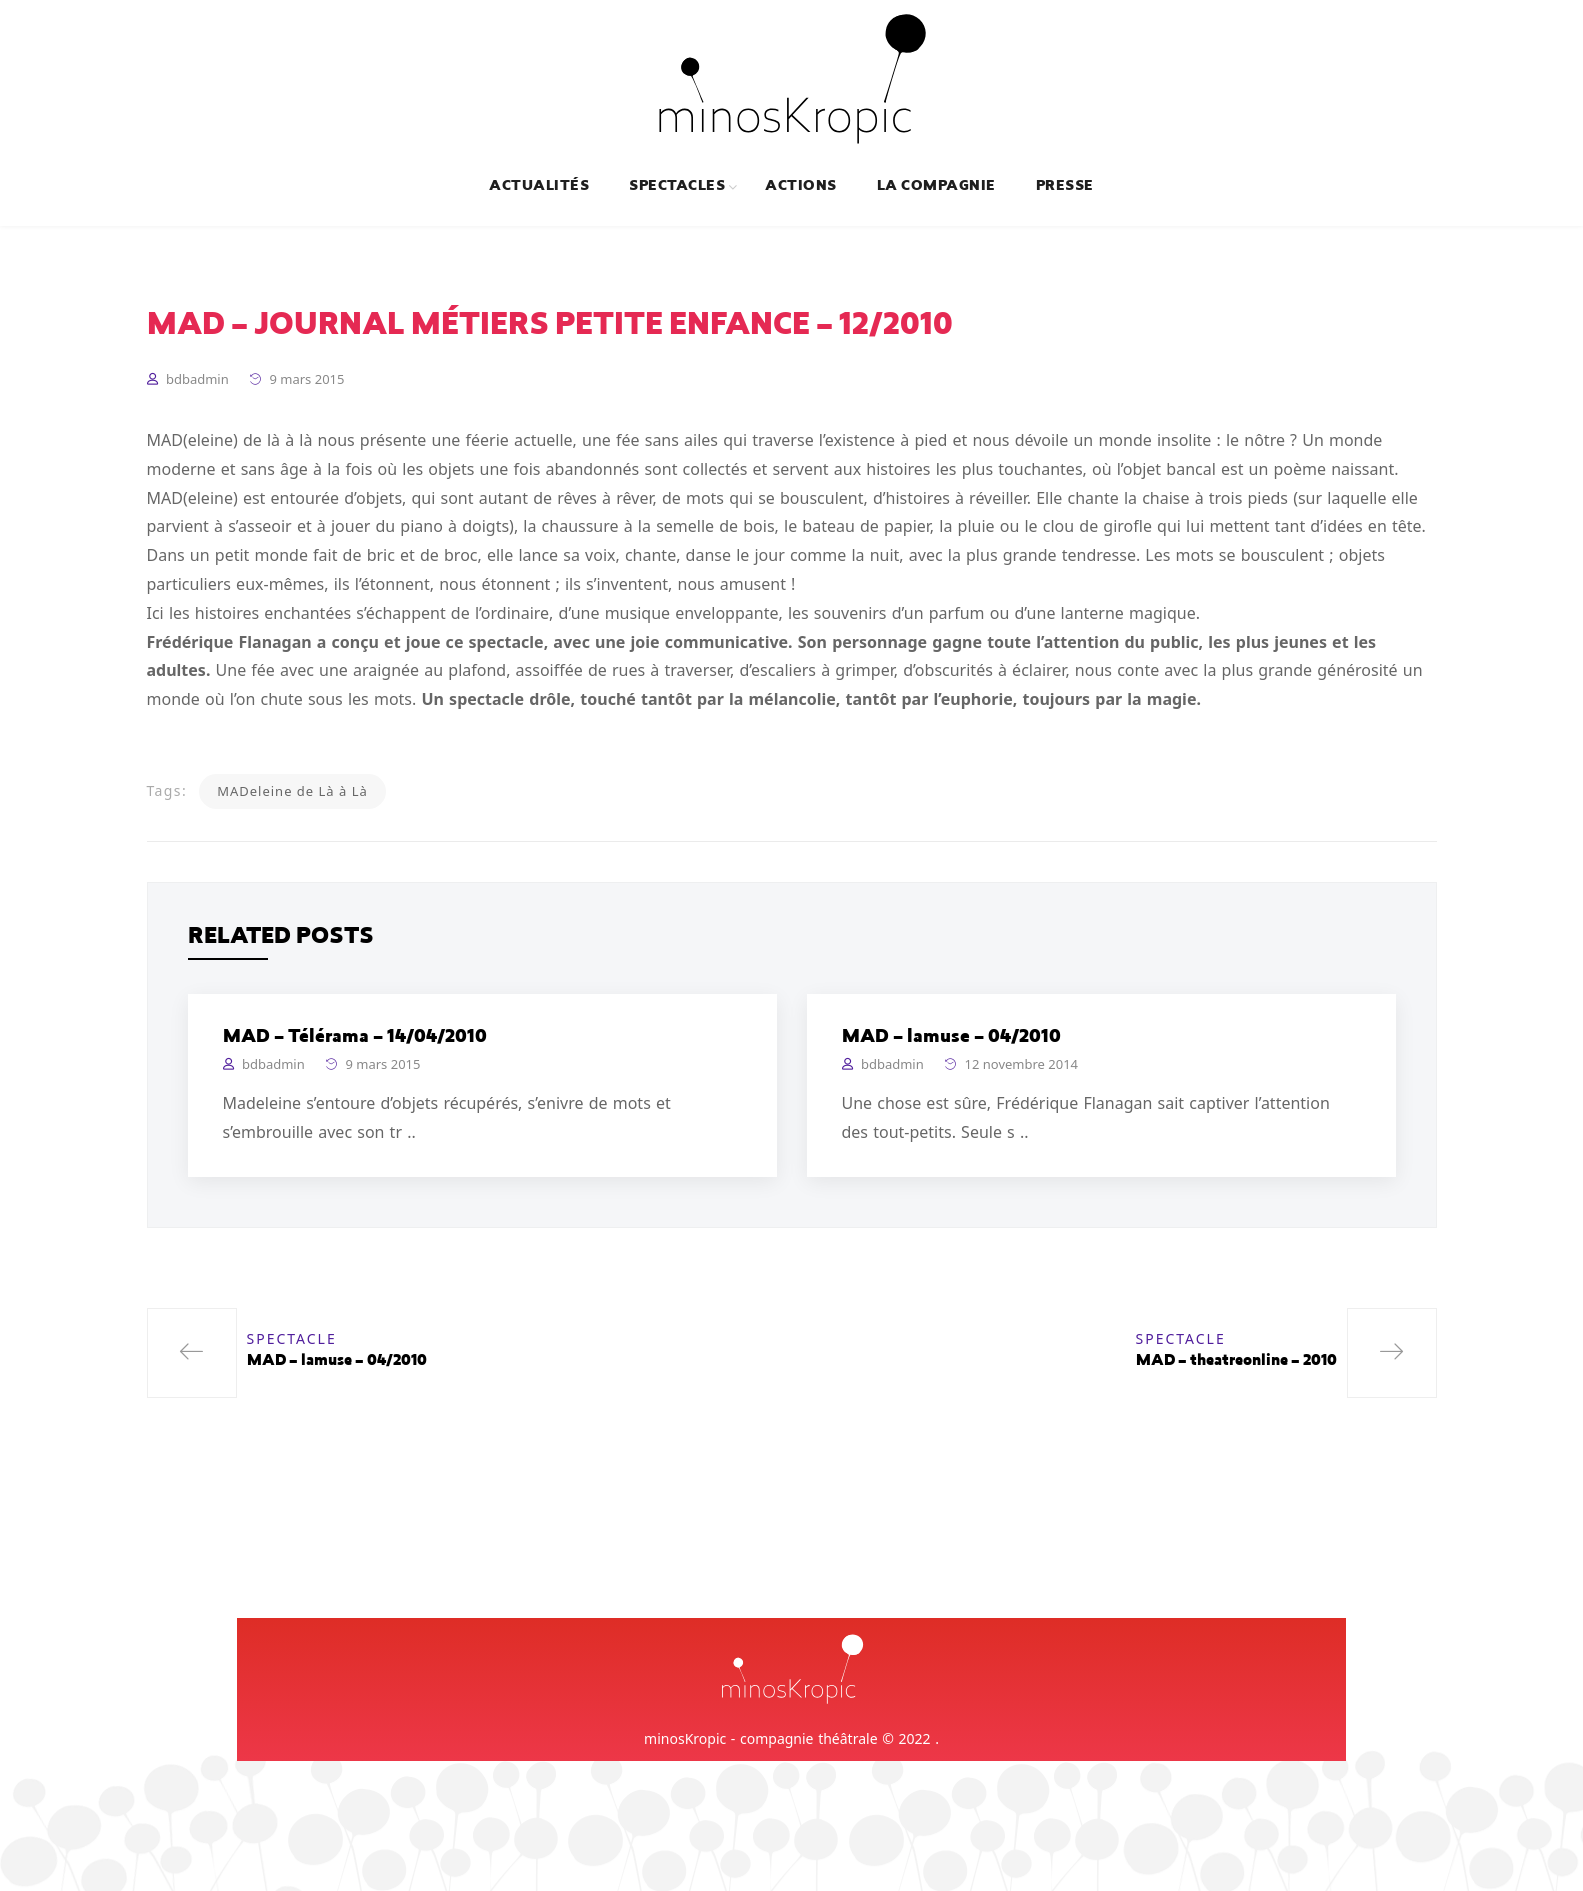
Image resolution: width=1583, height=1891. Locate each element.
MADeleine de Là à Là (292, 791)
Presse (1065, 187)
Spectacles (677, 187)
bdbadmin (197, 379)
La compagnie (936, 187)
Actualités (539, 187)
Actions (800, 187)
